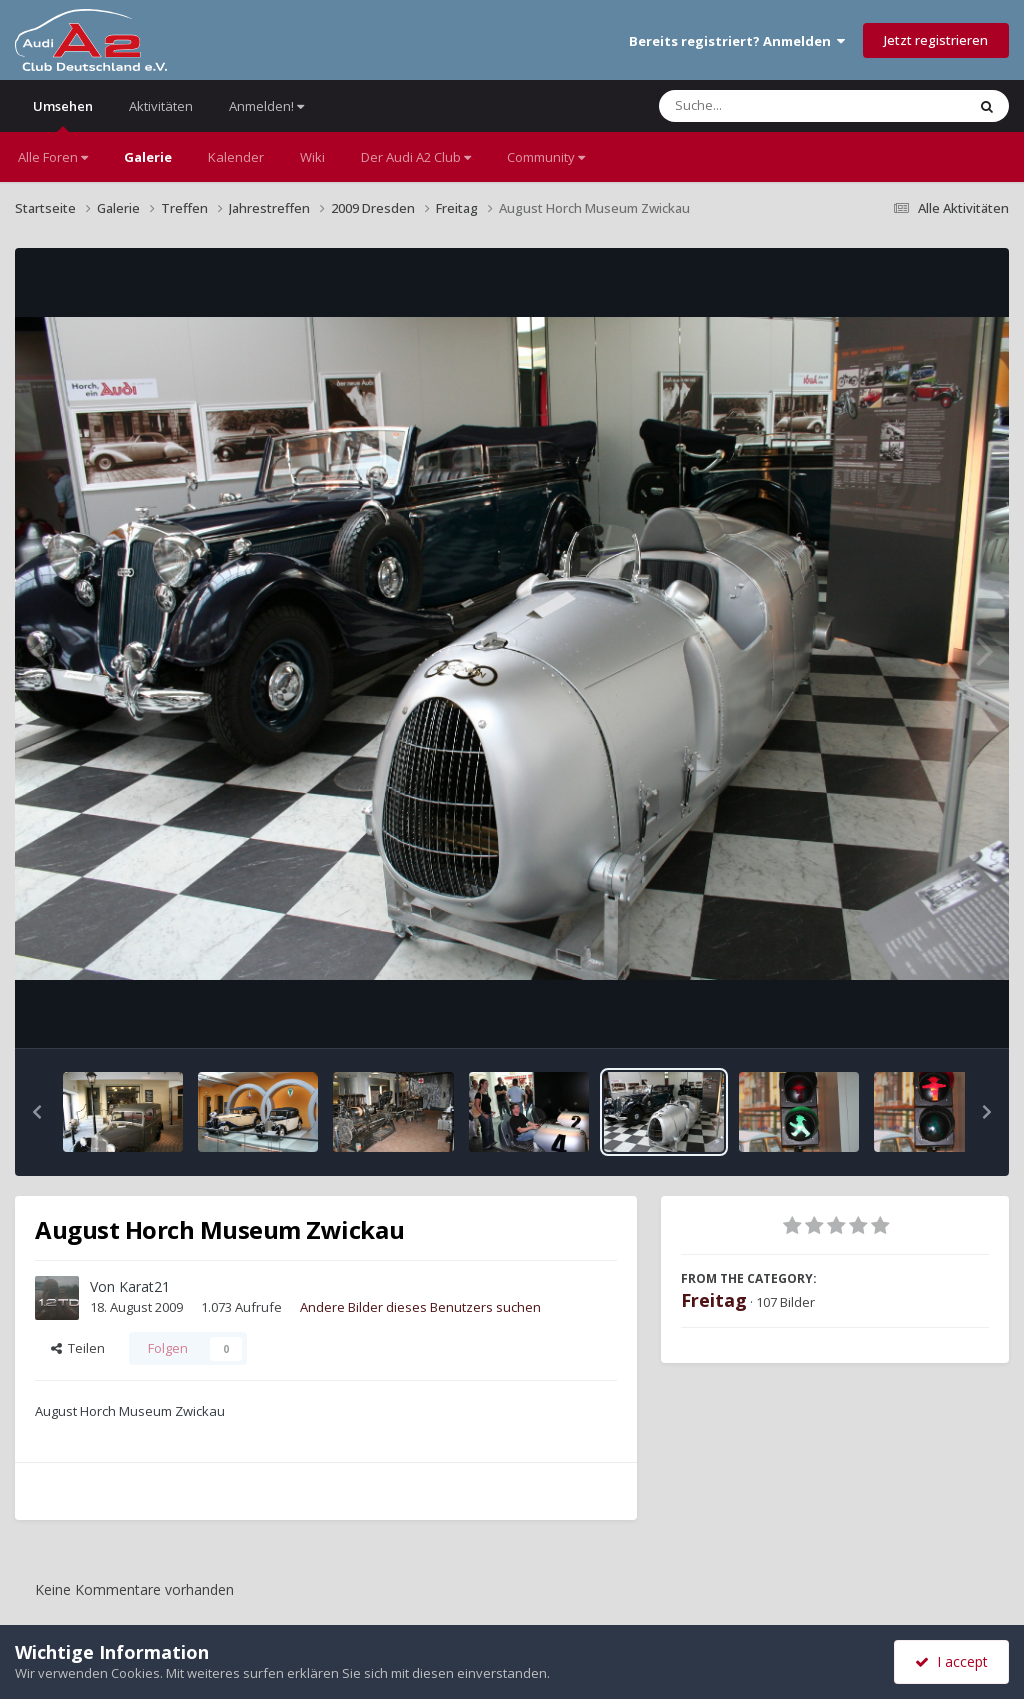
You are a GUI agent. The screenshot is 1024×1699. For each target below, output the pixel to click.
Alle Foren (53, 157)
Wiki (312, 157)
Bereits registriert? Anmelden (737, 41)
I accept (951, 1661)
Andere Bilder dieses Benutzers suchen (420, 1307)
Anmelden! (266, 106)
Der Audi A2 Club (416, 157)
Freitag (714, 1300)
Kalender (236, 157)
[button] (37, 1112)
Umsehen (63, 114)
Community (546, 157)
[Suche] (771, 106)
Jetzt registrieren (936, 40)
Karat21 (144, 1286)
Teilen (78, 1348)
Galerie (148, 157)
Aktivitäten (161, 106)
